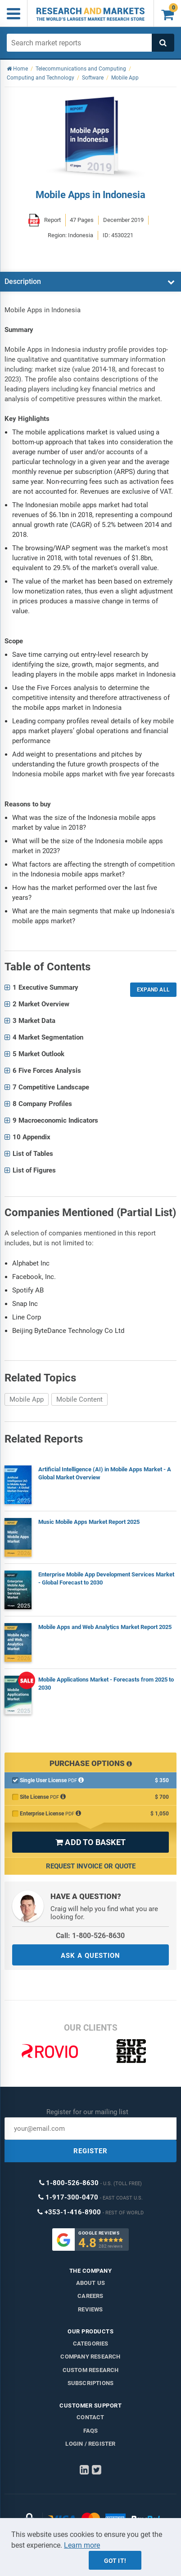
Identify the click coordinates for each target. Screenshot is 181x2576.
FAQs (90, 2430)
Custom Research (91, 2370)
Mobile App (26, 1399)
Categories (91, 2343)
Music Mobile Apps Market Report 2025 (89, 1521)
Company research (90, 2356)
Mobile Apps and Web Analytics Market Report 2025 (105, 1627)
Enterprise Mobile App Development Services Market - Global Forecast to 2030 (106, 1578)
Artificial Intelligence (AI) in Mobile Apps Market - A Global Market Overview (104, 1473)
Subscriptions (91, 2383)
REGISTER (90, 2151)
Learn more (82, 2545)
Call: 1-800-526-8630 (90, 1935)
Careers (90, 2296)
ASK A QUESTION (90, 1956)
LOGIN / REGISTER (90, 2443)
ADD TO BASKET (90, 1842)
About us (90, 2282)
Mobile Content (79, 1399)
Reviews (90, 2309)
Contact (90, 2417)
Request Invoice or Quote (91, 1866)
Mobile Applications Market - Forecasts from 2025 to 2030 (106, 1683)
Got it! (115, 2560)
